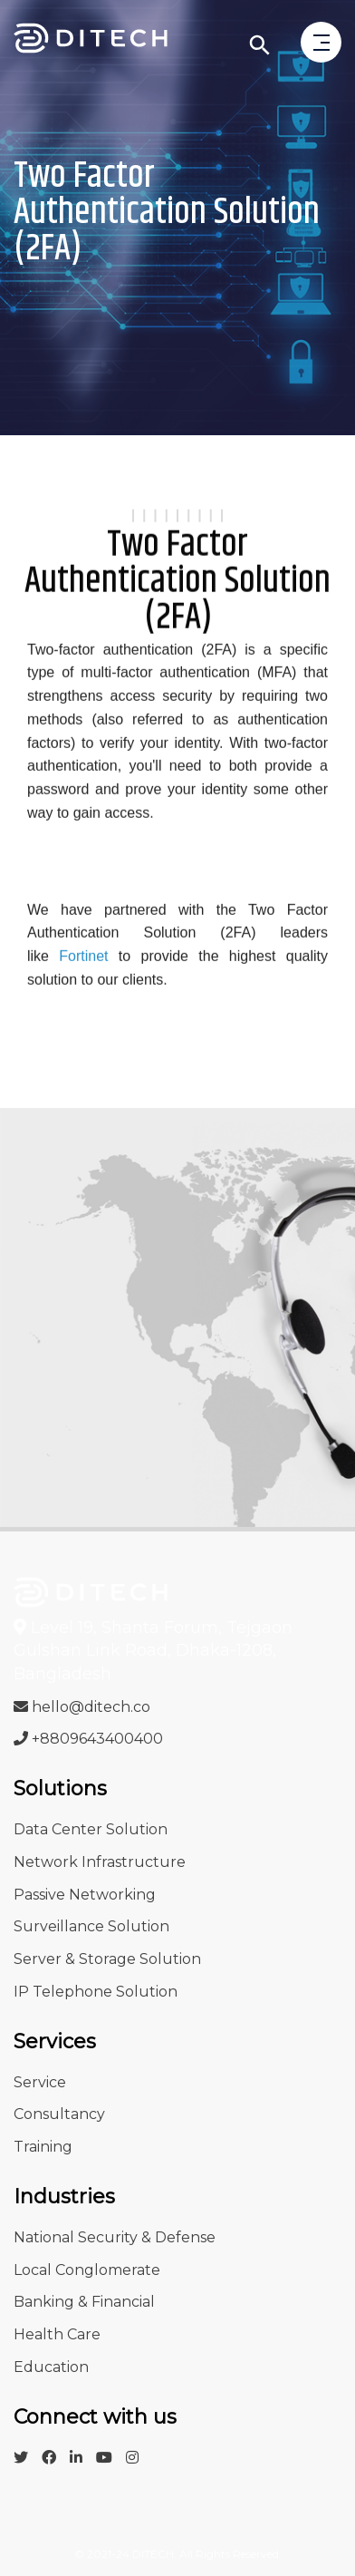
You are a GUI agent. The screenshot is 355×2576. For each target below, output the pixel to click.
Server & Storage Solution (107, 1959)
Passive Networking (85, 1894)
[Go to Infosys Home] (91, 1590)
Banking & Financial (84, 2301)
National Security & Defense (115, 2237)
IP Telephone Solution (96, 1991)
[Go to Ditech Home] (90, 40)
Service (40, 2082)
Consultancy (59, 2114)
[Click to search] (259, 45)
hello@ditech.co (82, 1707)
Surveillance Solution (91, 1926)
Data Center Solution (91, 1829)
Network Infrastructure (100, 1862)
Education (51, 2367)
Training (43, 2146)
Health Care (57, 2334)
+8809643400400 (88, 1738)
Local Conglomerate (87, 2270)
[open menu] (321, 43)
